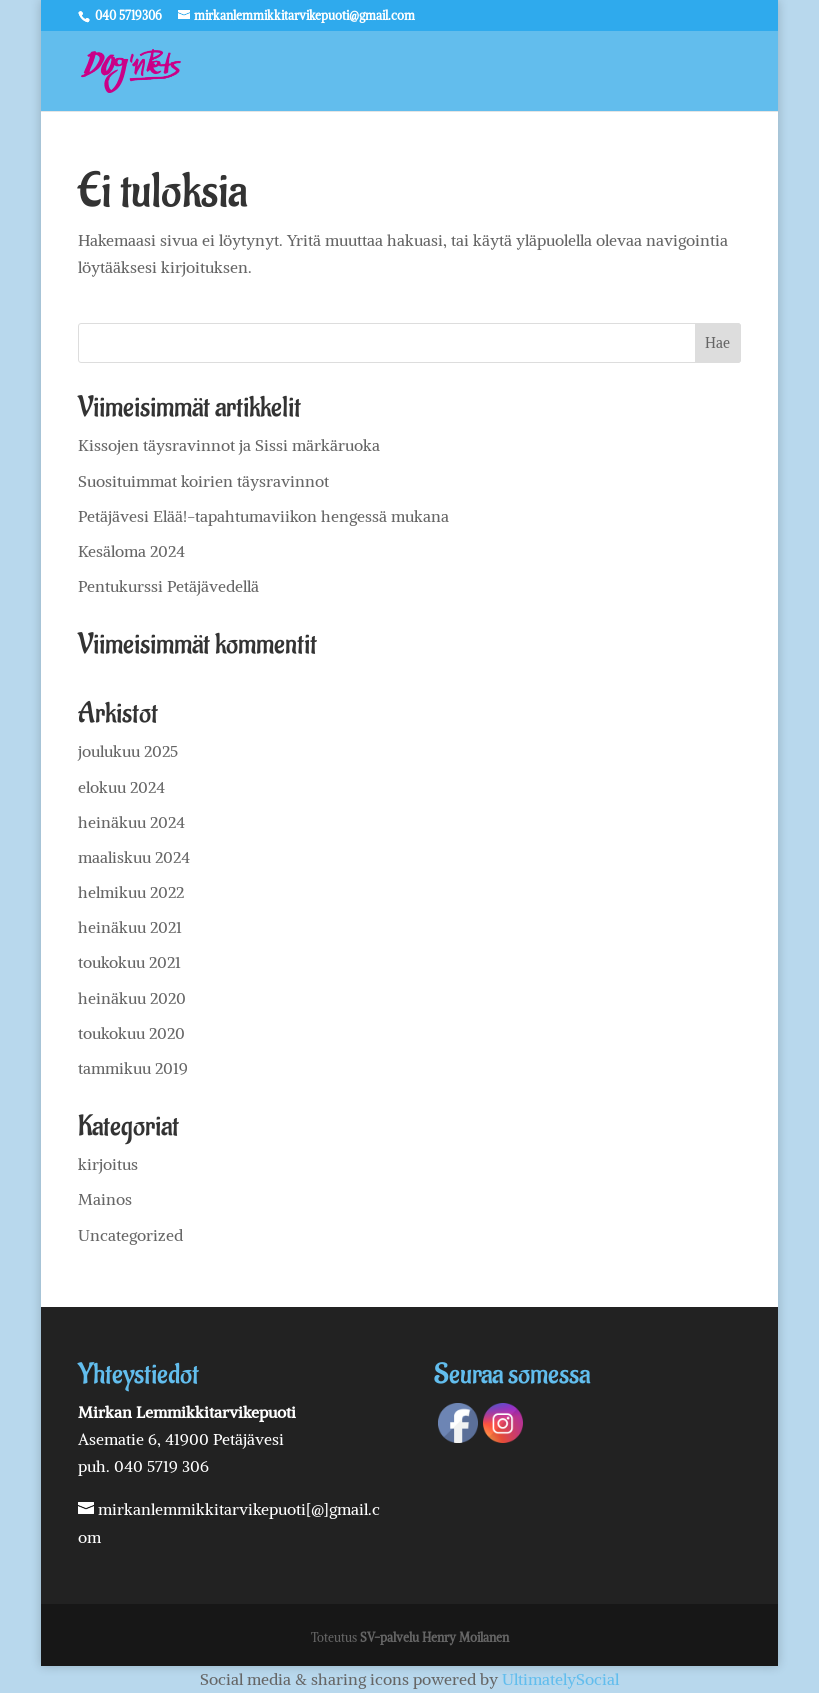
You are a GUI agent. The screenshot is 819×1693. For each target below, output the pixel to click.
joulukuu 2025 (128, 751)
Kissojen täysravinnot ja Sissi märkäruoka (229, 445)
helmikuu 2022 (131, 892)
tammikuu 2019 (133, 1068)
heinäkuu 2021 (130, 927)
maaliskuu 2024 (134, 857)
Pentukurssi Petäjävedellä (168, 586)
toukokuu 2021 (129, 962)
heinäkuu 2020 (132, 998)
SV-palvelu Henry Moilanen (434, 1637)
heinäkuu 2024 (131, 822)
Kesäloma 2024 (131, 551)
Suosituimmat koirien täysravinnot (203, 481)
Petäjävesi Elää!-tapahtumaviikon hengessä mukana (263, 516)
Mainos (105, 1199)
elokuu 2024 (121, 787)
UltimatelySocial (560, 1679)
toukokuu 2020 (131, 1033)
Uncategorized (130, 1235)
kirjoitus (108, 1164)
